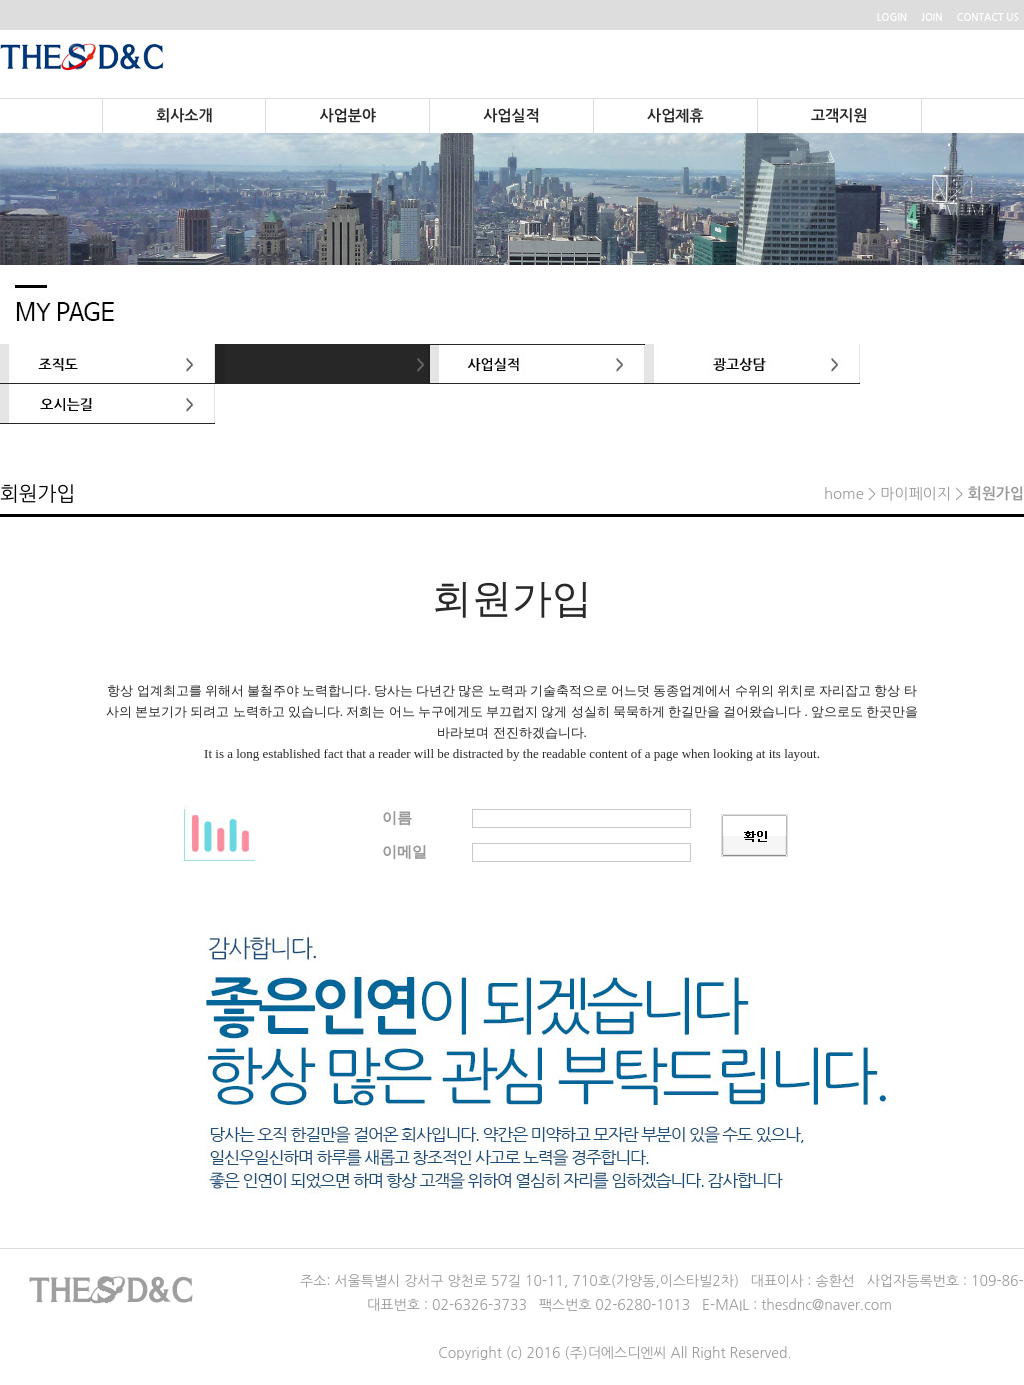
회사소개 (184, 115)
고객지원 (839, 115)
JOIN (931, 17)
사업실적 (511, 115)
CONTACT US (988, 17)
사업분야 (347, 115)
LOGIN (892, 17)
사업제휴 (675, 115)
